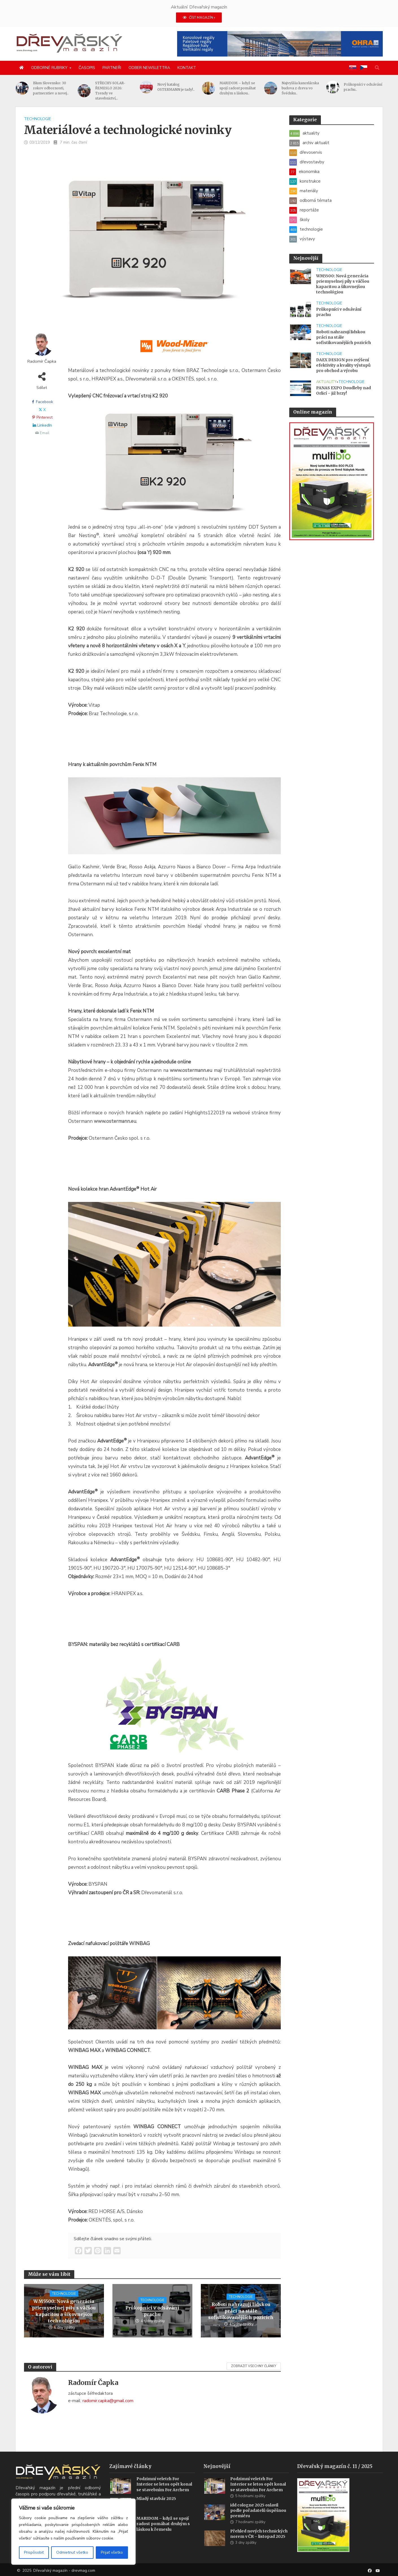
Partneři (112, 67)
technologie (37, 119)
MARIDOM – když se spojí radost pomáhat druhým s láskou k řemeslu (163, 2531)
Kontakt (186, 67)
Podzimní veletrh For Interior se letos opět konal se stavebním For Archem (164, 2491)
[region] (73, 2532)
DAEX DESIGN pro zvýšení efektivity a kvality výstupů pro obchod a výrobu (343, 365)
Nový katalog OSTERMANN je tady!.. (202, 87)
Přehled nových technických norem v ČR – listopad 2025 (259, 2541)
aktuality (326, 382)
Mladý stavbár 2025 (156, 2505)
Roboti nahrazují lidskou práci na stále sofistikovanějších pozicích (240, 2311)
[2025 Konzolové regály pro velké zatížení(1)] (280, 43)
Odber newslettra (149, 67)
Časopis (87, 67)
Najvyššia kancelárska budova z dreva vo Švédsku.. (326, 88)
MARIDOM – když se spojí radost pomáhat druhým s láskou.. (264, 88)
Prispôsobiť (34, 2552)
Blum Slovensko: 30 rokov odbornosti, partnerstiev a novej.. (77, 88)
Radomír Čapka (41, 361)
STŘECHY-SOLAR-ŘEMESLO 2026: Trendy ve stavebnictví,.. (136, 90)
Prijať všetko (112, 2552)
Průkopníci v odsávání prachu (152, 2311)
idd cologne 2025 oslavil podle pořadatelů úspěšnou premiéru (258, 2517)
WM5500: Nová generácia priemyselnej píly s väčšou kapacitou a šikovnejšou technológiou (64, 2311)
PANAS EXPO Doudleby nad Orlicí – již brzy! (343, 390)
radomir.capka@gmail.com (107, 2401)
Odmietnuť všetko (72, 2552)
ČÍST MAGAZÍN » (199, 17)
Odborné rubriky (49, 67)
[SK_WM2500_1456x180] (174, 349)
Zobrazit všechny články (253, 2366)
